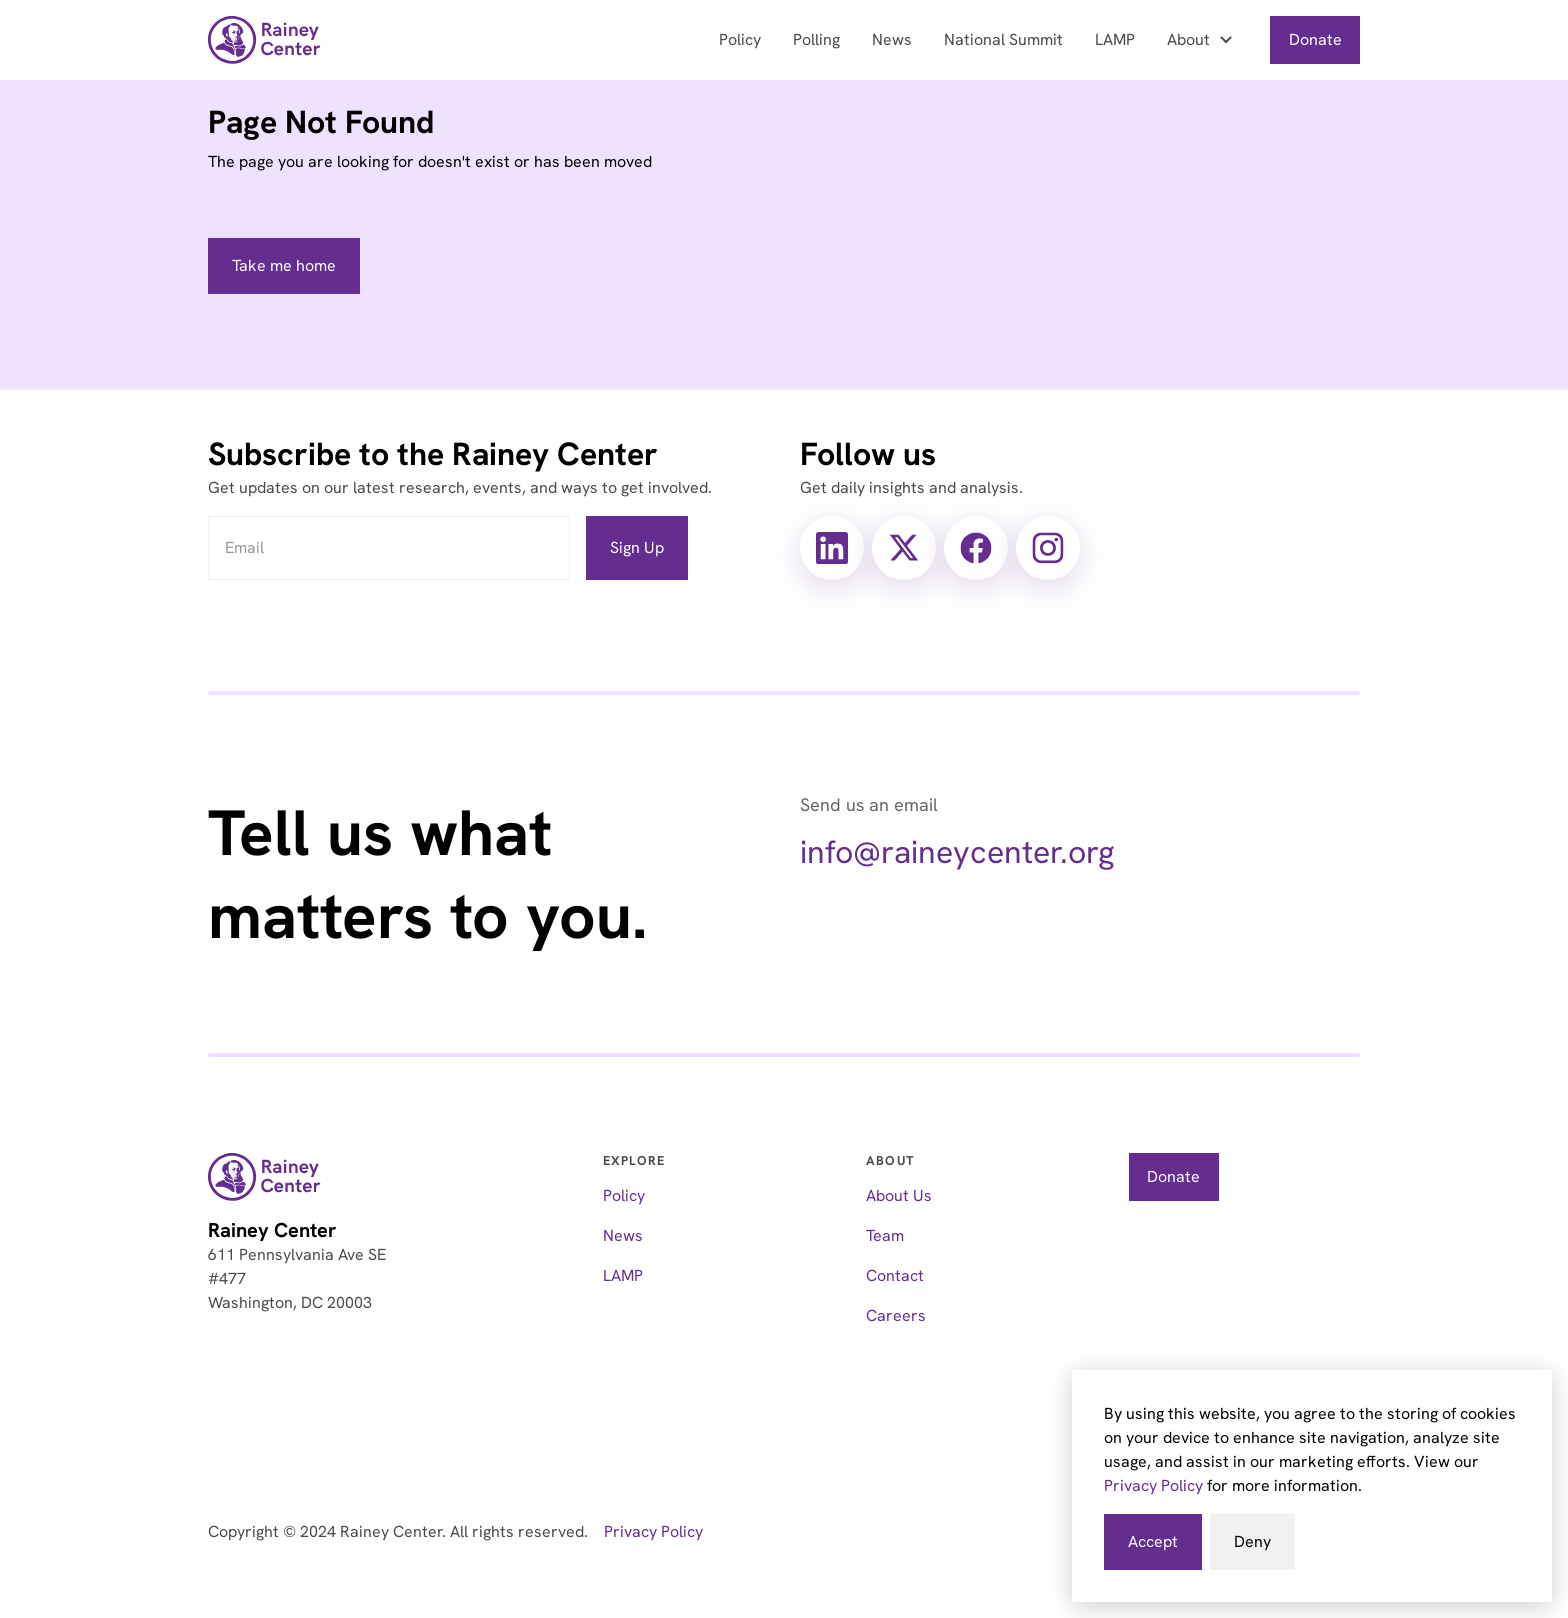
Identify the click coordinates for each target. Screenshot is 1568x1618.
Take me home (284, 265)
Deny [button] (1252, 1541)
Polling (816, 39)
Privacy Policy (1153, 1485)
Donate (1315, 39)
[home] (264, 40)
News (892, 39)
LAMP (1115, 39)
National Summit (1003, 39)
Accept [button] (1153, 1541)
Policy (740, 39)
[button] (1202, 40)
